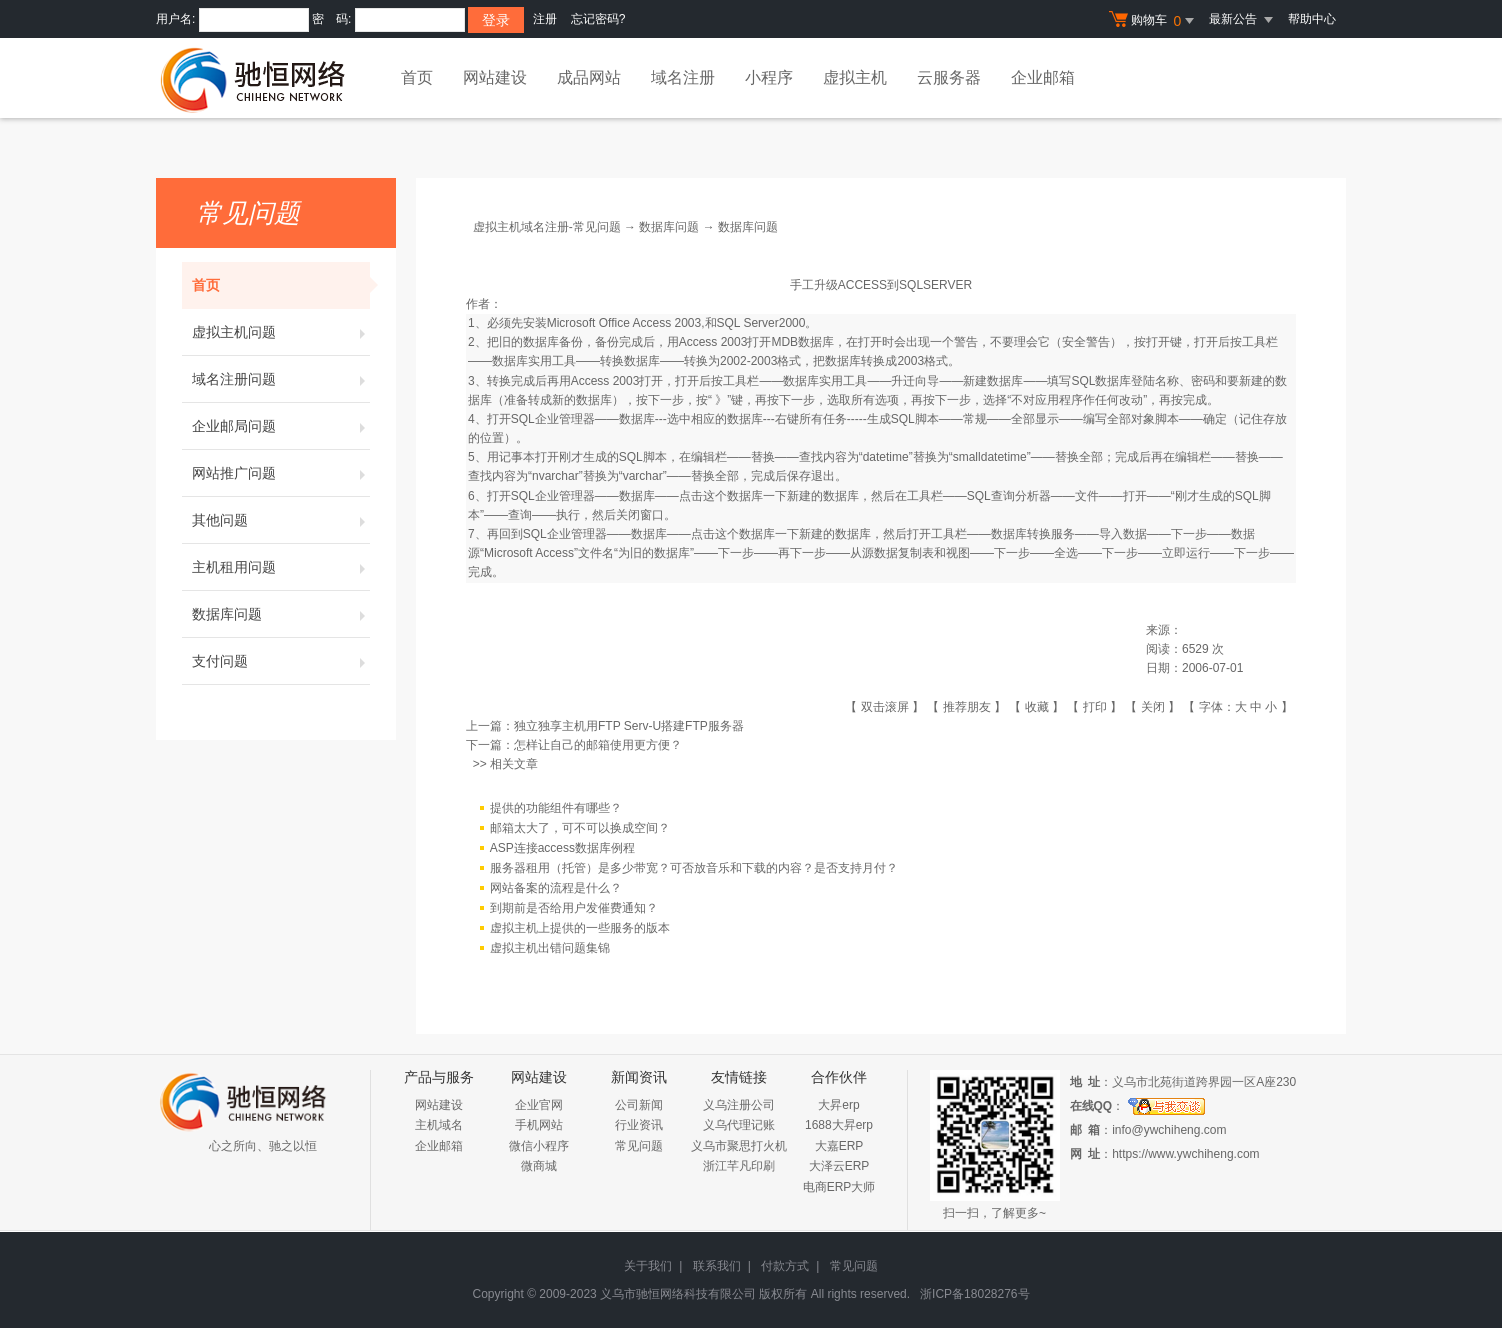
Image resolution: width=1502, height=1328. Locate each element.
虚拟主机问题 (281, 332)
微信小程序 (539, 1146)
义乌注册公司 (739, 1105)
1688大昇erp (839, 1125)
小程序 (769, 77)
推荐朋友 (967, 707)
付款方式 (785, 1266)
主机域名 (439, 1125)
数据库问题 (281, 614)
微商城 (539, 1166)
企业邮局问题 (281, 426)
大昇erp (838, 1105)
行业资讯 (639, 1125)
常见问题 (639, 1146)
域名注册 (683, 77)
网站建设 (495, 77)
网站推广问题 (281, 473)
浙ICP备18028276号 (974, 1294)
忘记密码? (598, 19)
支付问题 (281, 661)
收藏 (1037, 707)
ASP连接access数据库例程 (562, 848)
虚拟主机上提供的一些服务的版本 (580, 928)
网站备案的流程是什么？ (556, 888)
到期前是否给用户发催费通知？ (574, 908)
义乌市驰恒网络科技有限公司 (678, 1294)
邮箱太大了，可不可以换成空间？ (580, 828)
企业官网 (539, 1105)
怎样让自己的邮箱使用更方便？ (598, 745)
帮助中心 (1312, 19)
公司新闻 (639, 1105)
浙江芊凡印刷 (739, 1166)
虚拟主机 (855, 77)
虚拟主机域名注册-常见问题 (547, 227)
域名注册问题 (281, 379)
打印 (1095, 707)
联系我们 (717, 1266)
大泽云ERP (839, 1166)
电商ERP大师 (839, 1187)
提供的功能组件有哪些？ (556, 808)
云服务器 (949, 77)
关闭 (1153, 707)
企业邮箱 (1043, 77)
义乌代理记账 (739, 1125)
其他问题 (281, 520)
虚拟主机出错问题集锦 (550, 948)
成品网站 (589, 77)
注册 (545, 19)
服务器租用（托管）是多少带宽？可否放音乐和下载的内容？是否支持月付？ (694, 868)
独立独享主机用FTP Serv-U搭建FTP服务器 (629, 726)
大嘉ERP (839, 1146)
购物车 (1154, 21)
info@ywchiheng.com (1169, 1130)
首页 (417, 77)
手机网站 (539, 1125)
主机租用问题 (281, 567)
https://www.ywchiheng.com (1185, 1154)
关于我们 (648, 1266)
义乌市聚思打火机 (739, 1146)
